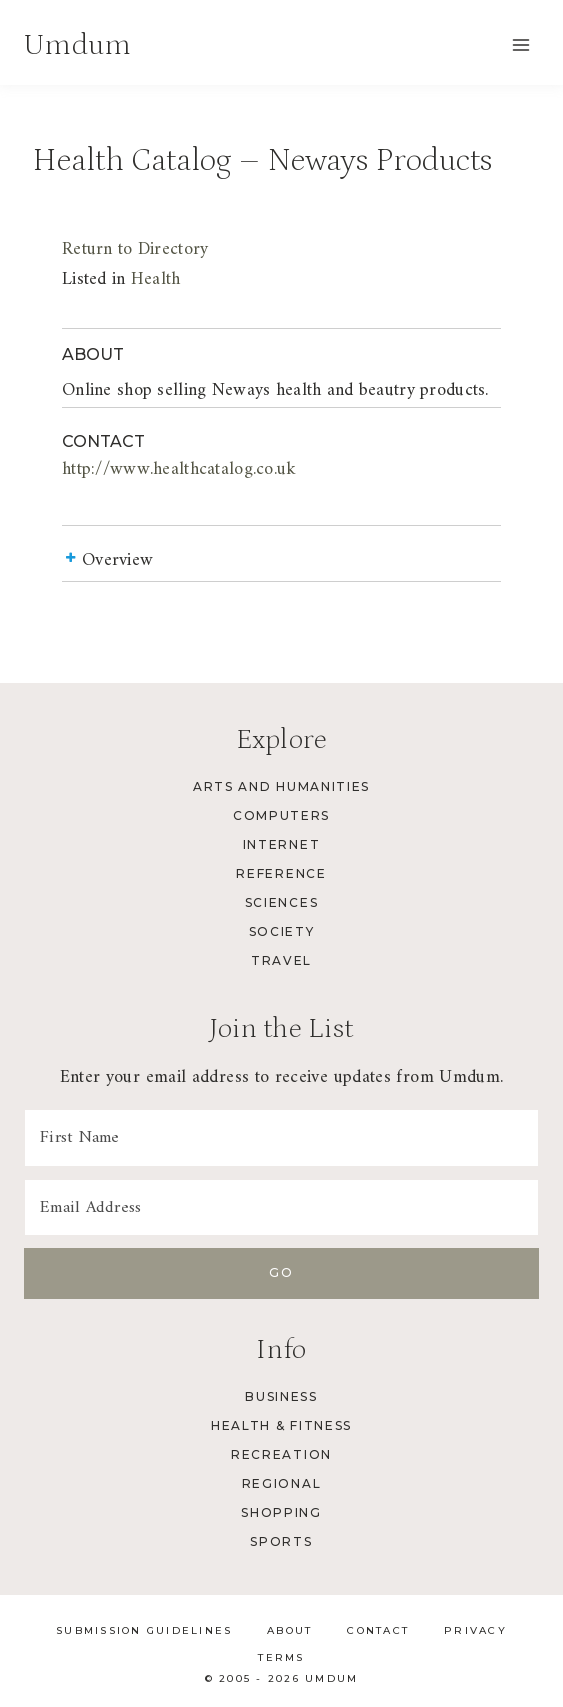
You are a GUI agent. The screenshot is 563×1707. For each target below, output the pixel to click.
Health (156, 279)
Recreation (281, 1454)
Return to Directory (135, 249)
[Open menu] (520, 44)
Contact (378, 1630)
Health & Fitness (281, 1425)
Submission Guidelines (144, 1630)
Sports (281, 1541)
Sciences (281, 902)
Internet (281, 844)
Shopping (281, 1512)
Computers (281, 815)
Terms (281, 1657)
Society (282, 931)
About (289, 1630)
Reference (281, 873)
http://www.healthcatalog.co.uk (179, 469)
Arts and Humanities (281, 786)
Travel (281, 960)
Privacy (475, 1630)
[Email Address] (281, 1208)
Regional (281, 1483)
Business (281, 1396)
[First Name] (281, 1138)
